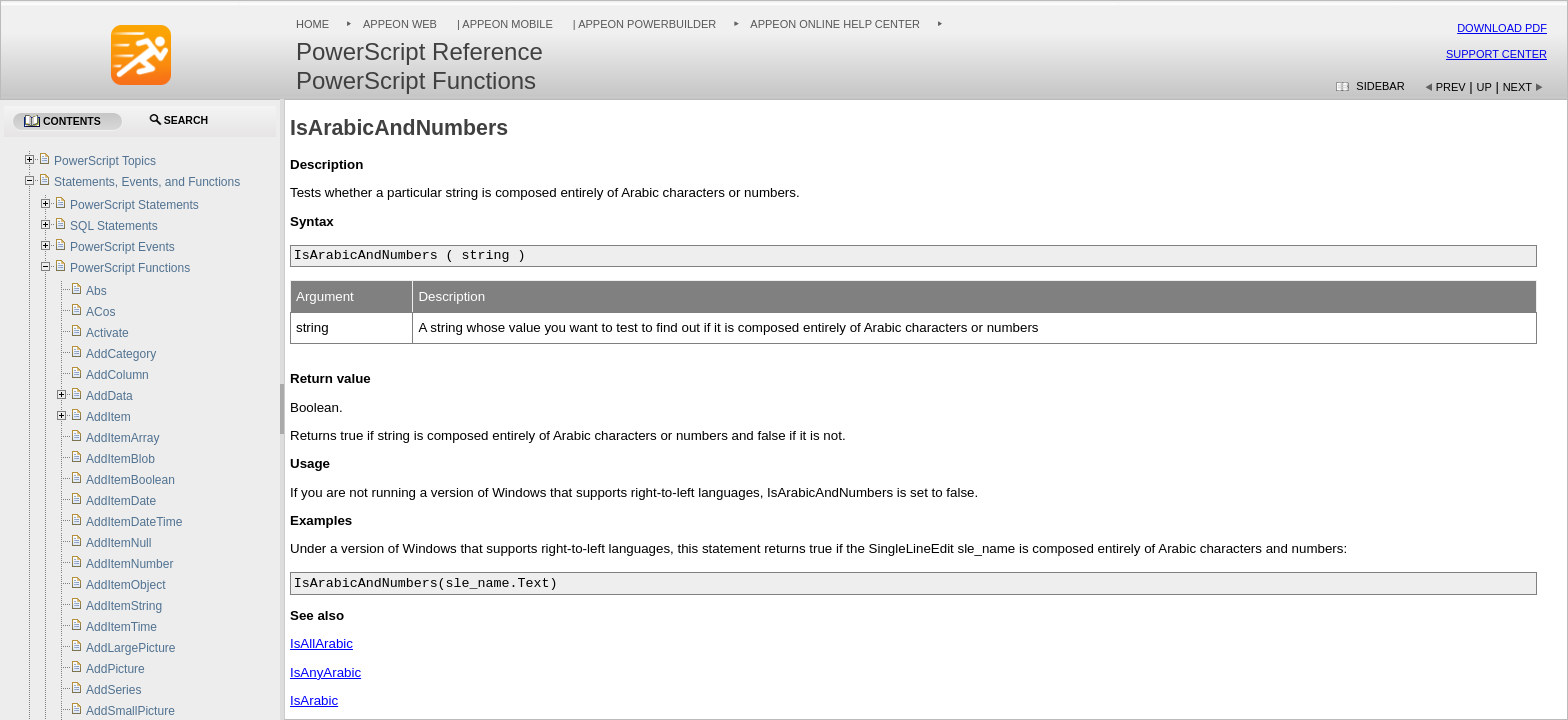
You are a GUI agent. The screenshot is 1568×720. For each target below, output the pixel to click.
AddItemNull (118, 543)
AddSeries (113, 690)
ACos (100, 312)
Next (1517, 87)
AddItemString (124, 606)
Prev (1451, 87)
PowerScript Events (122, 247)
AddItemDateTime (134, 522)
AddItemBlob (120, 459)
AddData (109, 396)
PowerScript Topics (105, 161)
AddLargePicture (130, 648)
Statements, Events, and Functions (147, 182)
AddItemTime (121, 627)
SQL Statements (114, 226)
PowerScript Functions (130, 268)
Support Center (1496, 54)
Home (312, 24)
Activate (107, 333)
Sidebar (1380, 86)
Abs (96, 291)
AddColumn (117, 375)
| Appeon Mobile (503, 24)
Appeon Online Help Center (835, 24)
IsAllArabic (321, 643)
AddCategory (121, 354)
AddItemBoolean (130, 480)
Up (1484, 87)
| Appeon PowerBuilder (643, 24)
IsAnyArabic (325, 672)
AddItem (108, 417)
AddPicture (115, 669)
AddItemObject (125, 585)
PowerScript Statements (134, 205)
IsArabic (314, 700)
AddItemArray (122, 438)
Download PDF (1502, 28)
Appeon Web (400, 24)
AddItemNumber (129, 564)
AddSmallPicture (130, 711)
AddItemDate (121, 501)
